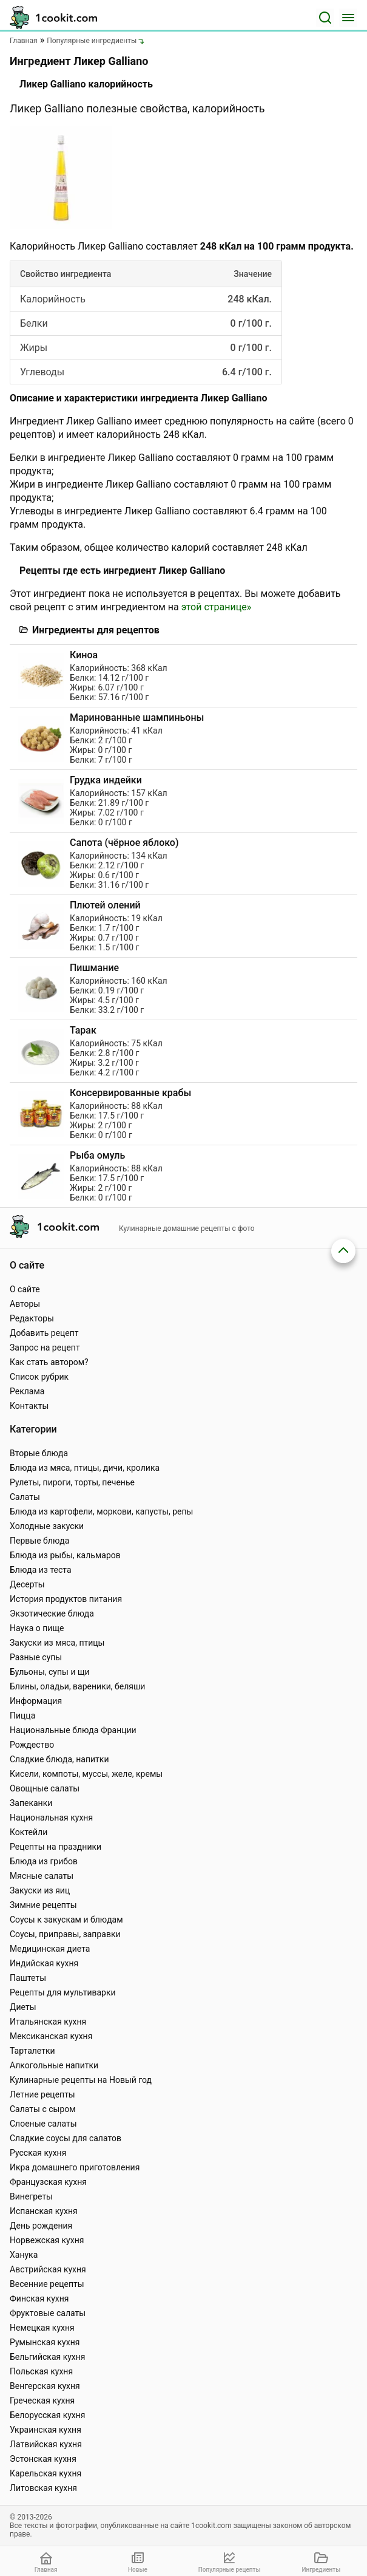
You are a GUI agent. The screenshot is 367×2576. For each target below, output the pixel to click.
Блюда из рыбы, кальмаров (65, 1555)
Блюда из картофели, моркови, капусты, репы (101, 1511)
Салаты (25, 1497)
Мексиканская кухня (51, 2036)
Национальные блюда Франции (73, 1730)
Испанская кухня (44, 2211)
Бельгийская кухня (48, 2357)
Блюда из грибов (44, 1861)
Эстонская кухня (43, 2459)
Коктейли (28, 1832)
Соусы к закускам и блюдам (66, 1919)
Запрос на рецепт (45, 1347)
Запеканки (31, 1803)
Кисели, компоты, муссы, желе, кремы (86, 1774)
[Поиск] (325, 18)
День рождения (41, 2225)
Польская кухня (41, 2371)
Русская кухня (38, 2153)
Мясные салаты (41, 1876)
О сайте (25, 1289)
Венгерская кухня (45, 2386)
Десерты (27, 1584)
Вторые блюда (39, 1453)
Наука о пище (37, 1628)
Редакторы (32, 1318)
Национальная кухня (51, 1817)
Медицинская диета (50, 1949)
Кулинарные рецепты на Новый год (81, 2080)
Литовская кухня (43, 2488)
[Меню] (348, 18)
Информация (36, 1701)
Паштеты (28, 1978)
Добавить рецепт (44, 1333)
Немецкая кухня (42, 2327)
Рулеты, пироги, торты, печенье (72, 1482)
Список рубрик (39, 1377)
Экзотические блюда (52, 1613)
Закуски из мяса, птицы (57, 1642)
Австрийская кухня (48, 2269)
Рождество (32, 1745)
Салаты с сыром (43, 2109)
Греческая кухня (42, 2400)
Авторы (25, 1304)
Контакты (29, 1406)
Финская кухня (39, 2298)
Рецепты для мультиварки (63, 1992)
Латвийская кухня (46, 2444)
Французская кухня (48, 2182)
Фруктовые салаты (48, 2313)
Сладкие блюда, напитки (59, 1759)
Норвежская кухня (47, 2240)
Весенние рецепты (47, 2284)
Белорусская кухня (48, 2415)
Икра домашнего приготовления (75, 2167)
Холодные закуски (47, 1526)
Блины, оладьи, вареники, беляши (77, 1686)
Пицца (22, 1715)
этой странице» (216, 607)
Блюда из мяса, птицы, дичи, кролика (85, 1468)
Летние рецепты (42, 2094)
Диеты (23, 2007)
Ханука (24, 2255)
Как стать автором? (49, 1362)
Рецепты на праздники (55, 1847)
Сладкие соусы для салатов (65, 2138)
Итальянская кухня (48, 2021)
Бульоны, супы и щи (50, 1672)
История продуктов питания (66, 1599)
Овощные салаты (44, 1788)
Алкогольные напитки (54, 2065)
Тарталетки (32, 2051)
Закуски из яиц (40, 1890)
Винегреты (31, 2196)
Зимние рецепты (43, 1905)
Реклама (27, 1391)
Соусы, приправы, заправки (65, 1934)
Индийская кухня (44, 1963)
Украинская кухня (45, 2430)
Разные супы (36, 1657)
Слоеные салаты (43, 2123)
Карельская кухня (45, 2473)
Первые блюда (39, 1540)
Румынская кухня (44, 2342)
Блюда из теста (41, 1570)
